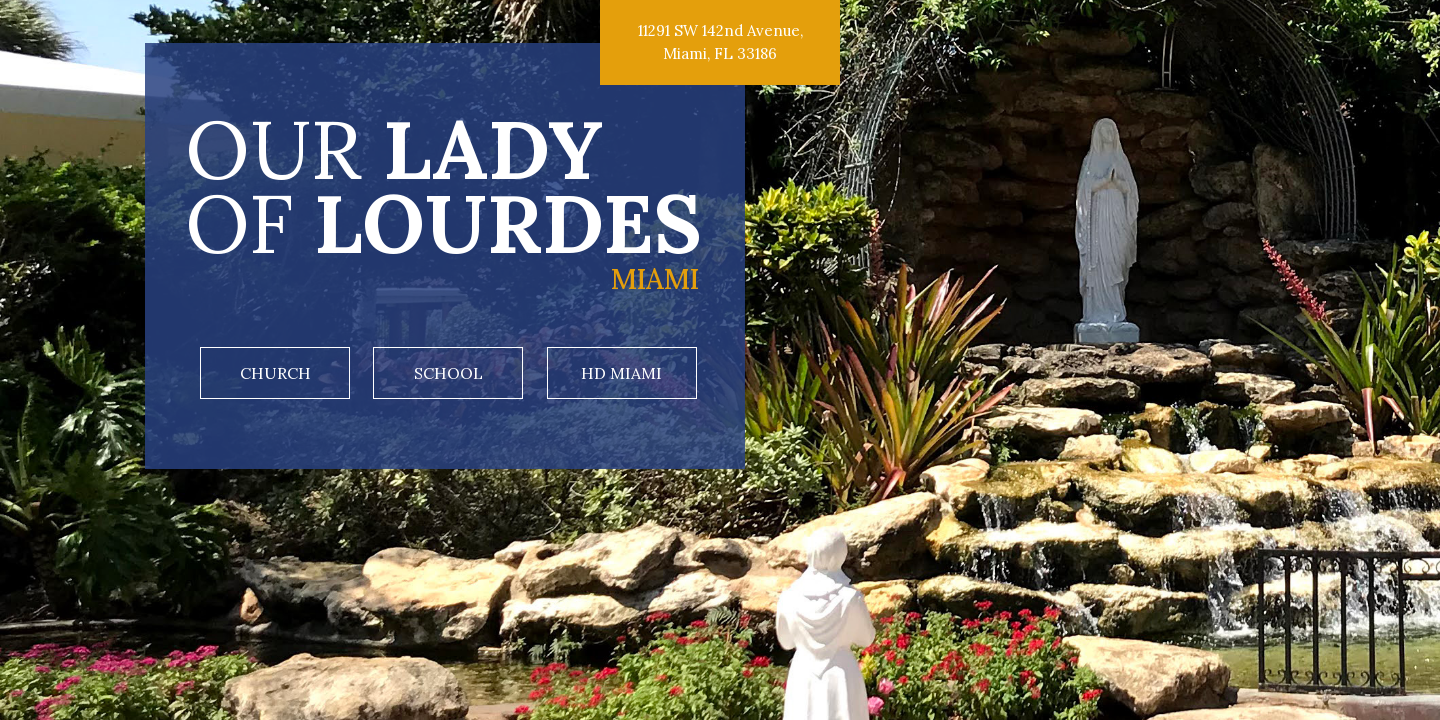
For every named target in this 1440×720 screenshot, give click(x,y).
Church (275, 373)
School (448, 373)
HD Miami (621, 373)
